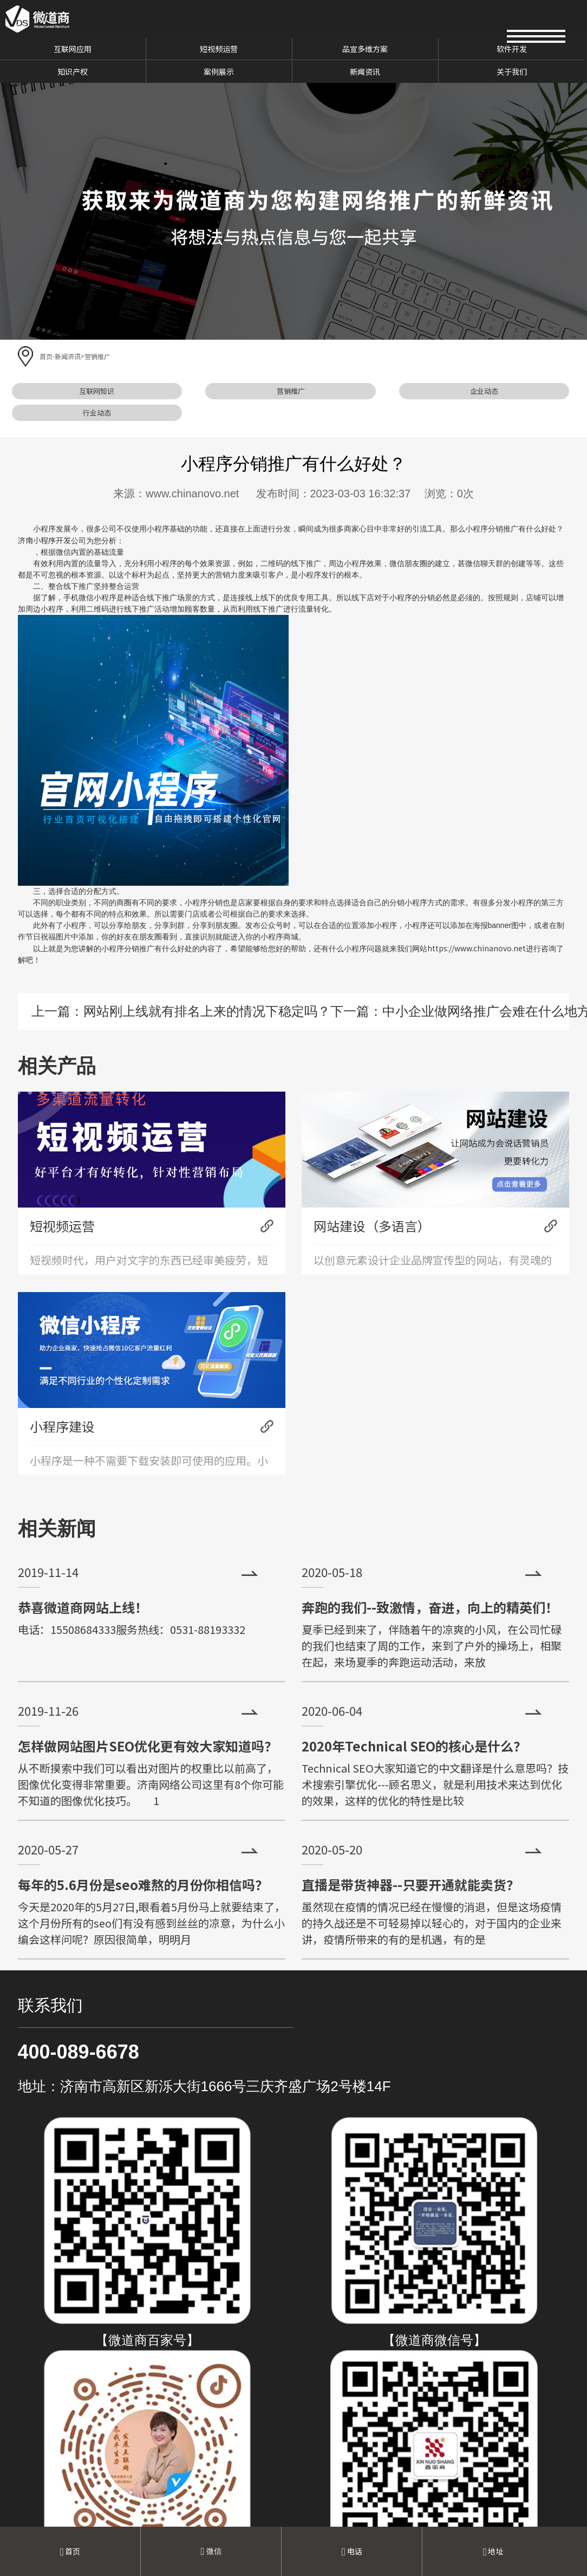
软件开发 (512, 48)
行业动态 (97, 412)
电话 (352, 2551)
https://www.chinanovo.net (476, 948)
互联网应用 (73, 48)
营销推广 (97, 356)
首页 (46, 356)
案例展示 (219, 71)
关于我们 (512, 71)
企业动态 (484, 391)
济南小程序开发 (44, 540)
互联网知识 (96, 391)
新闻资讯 (365, 71)
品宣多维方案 (365, 48)
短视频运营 (219, 48)
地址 (493, 2551)
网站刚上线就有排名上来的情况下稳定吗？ (206, 1011)
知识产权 (72, 71)
